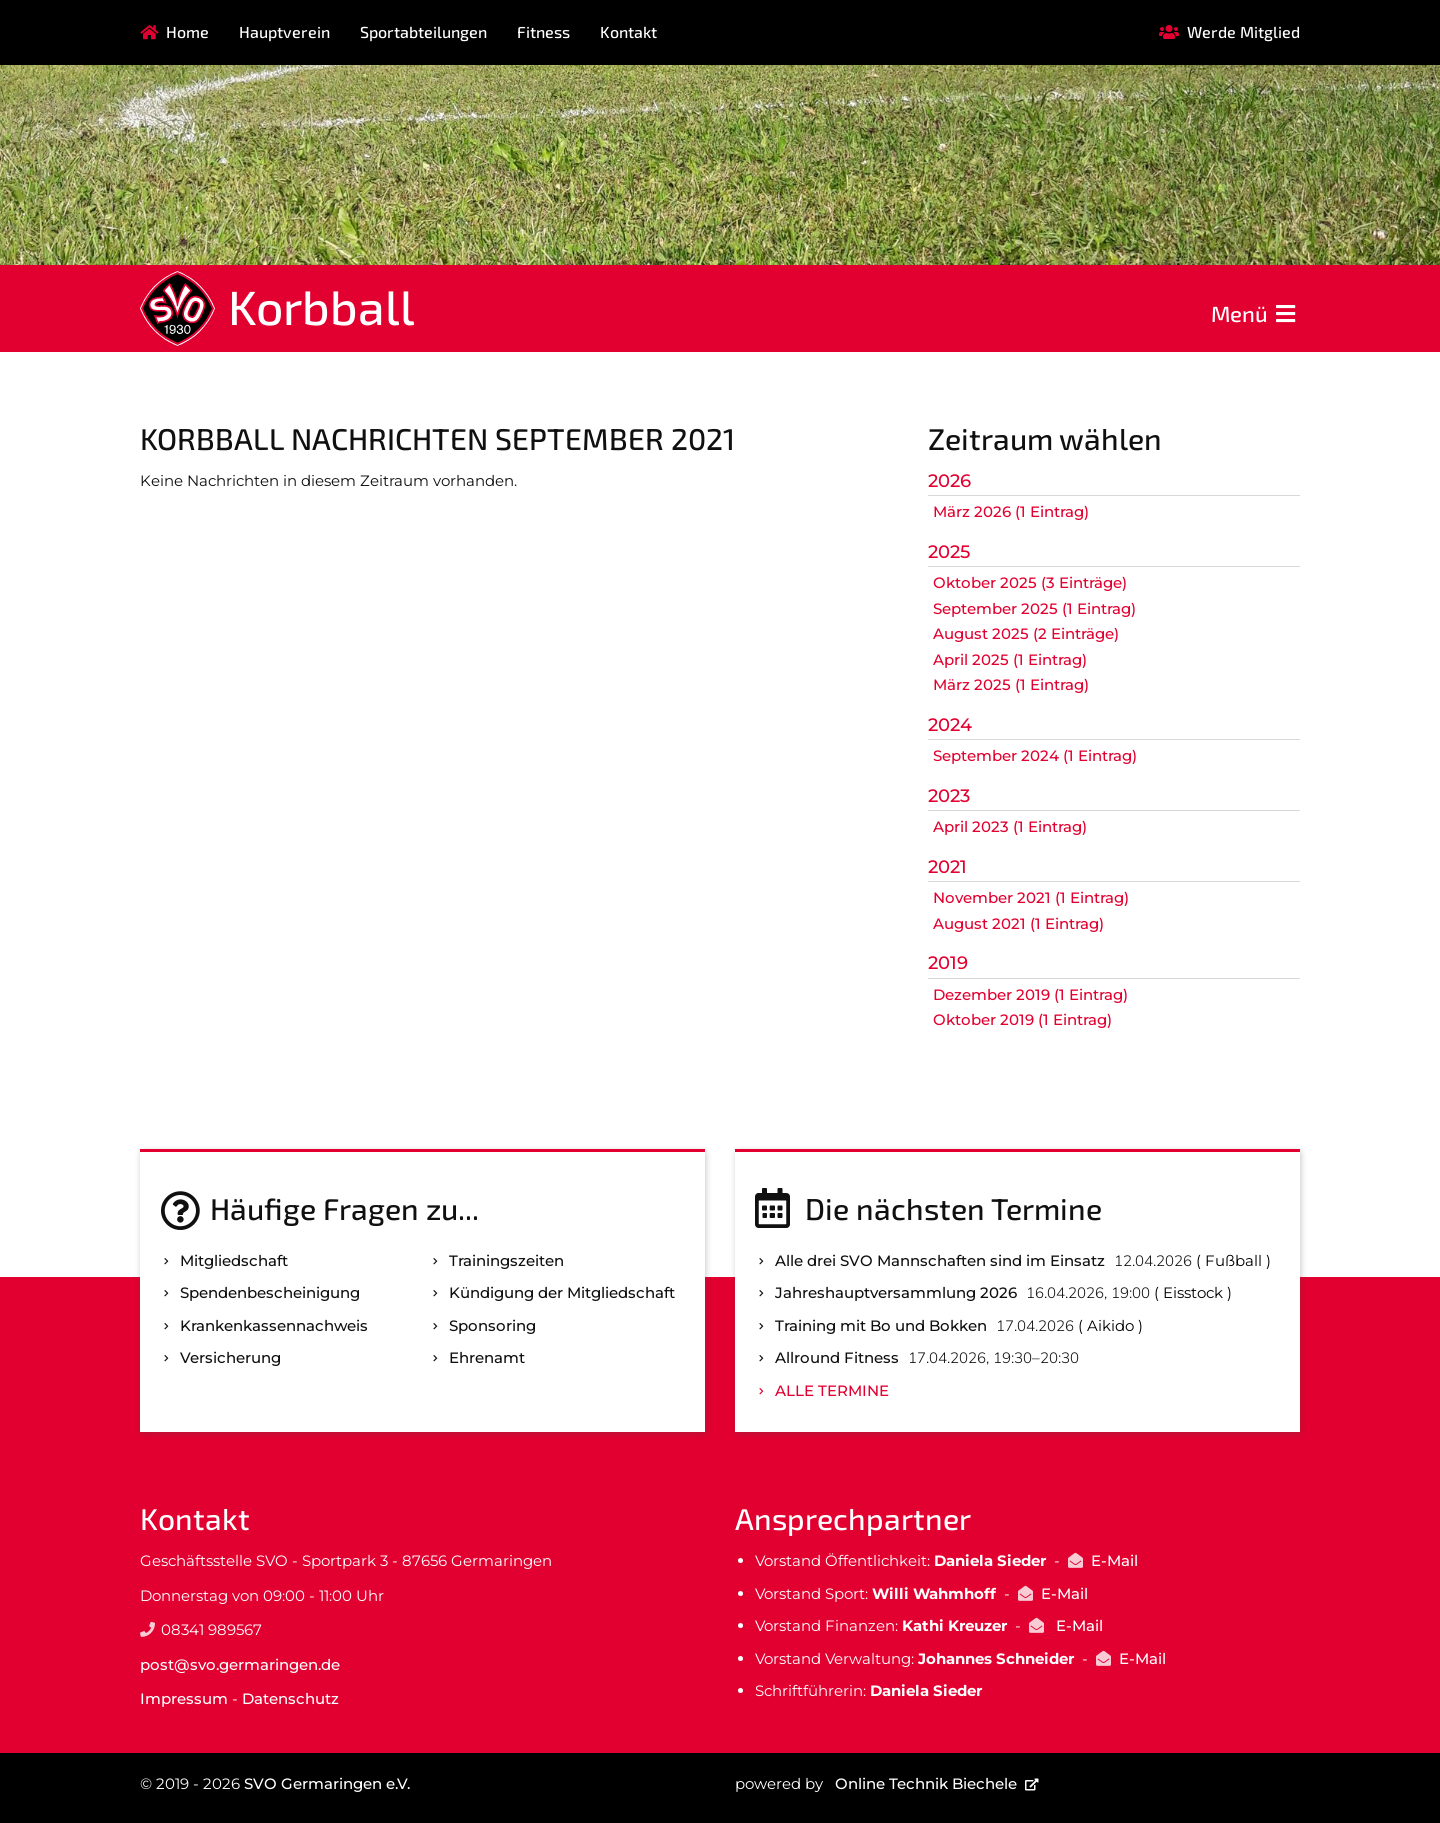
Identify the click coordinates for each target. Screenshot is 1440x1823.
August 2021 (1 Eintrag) (1018, 923)
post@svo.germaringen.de (240, 1664)
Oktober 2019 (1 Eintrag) (1022, 1019)
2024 (950, 725)
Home (187, 31)
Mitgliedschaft (234, 1260)
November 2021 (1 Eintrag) (1031, 897)
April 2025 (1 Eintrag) (1010, 659)
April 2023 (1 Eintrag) (1010, 826)
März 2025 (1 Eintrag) (1011, 684)
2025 (949, 552)
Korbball (321, 306)
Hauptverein (284, 31)
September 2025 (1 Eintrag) (1034, 608)
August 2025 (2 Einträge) (1026, 633)
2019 (948, 963)
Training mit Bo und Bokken (881, 1325)
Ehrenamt (487, 1357)
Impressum (184, 1698)
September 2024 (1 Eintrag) (1035, 755)
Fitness (543, 31)
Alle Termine (832, 1390)
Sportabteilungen (423, 31)
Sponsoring (492, 1325)
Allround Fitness (837, 1357)
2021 (947, 867)
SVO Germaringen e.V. (327, 1783)
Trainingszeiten (506, 1260)
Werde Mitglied (1243, 31)
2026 (949, 481)
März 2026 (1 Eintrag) (1011, 511)
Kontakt (628, 31)
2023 (949, 796)
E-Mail (1114, 1560)
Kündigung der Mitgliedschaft (562, 1292)
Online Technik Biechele (926, 1783)
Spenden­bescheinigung (270, 1292)
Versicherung (230, 1357)
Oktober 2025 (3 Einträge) (1030, 582)
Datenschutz (290, 1698)
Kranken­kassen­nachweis (274, 1325)
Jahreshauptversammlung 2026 (896, 1292)
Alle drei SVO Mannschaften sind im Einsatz (940, 1260)
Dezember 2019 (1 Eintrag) (1030, 994)
